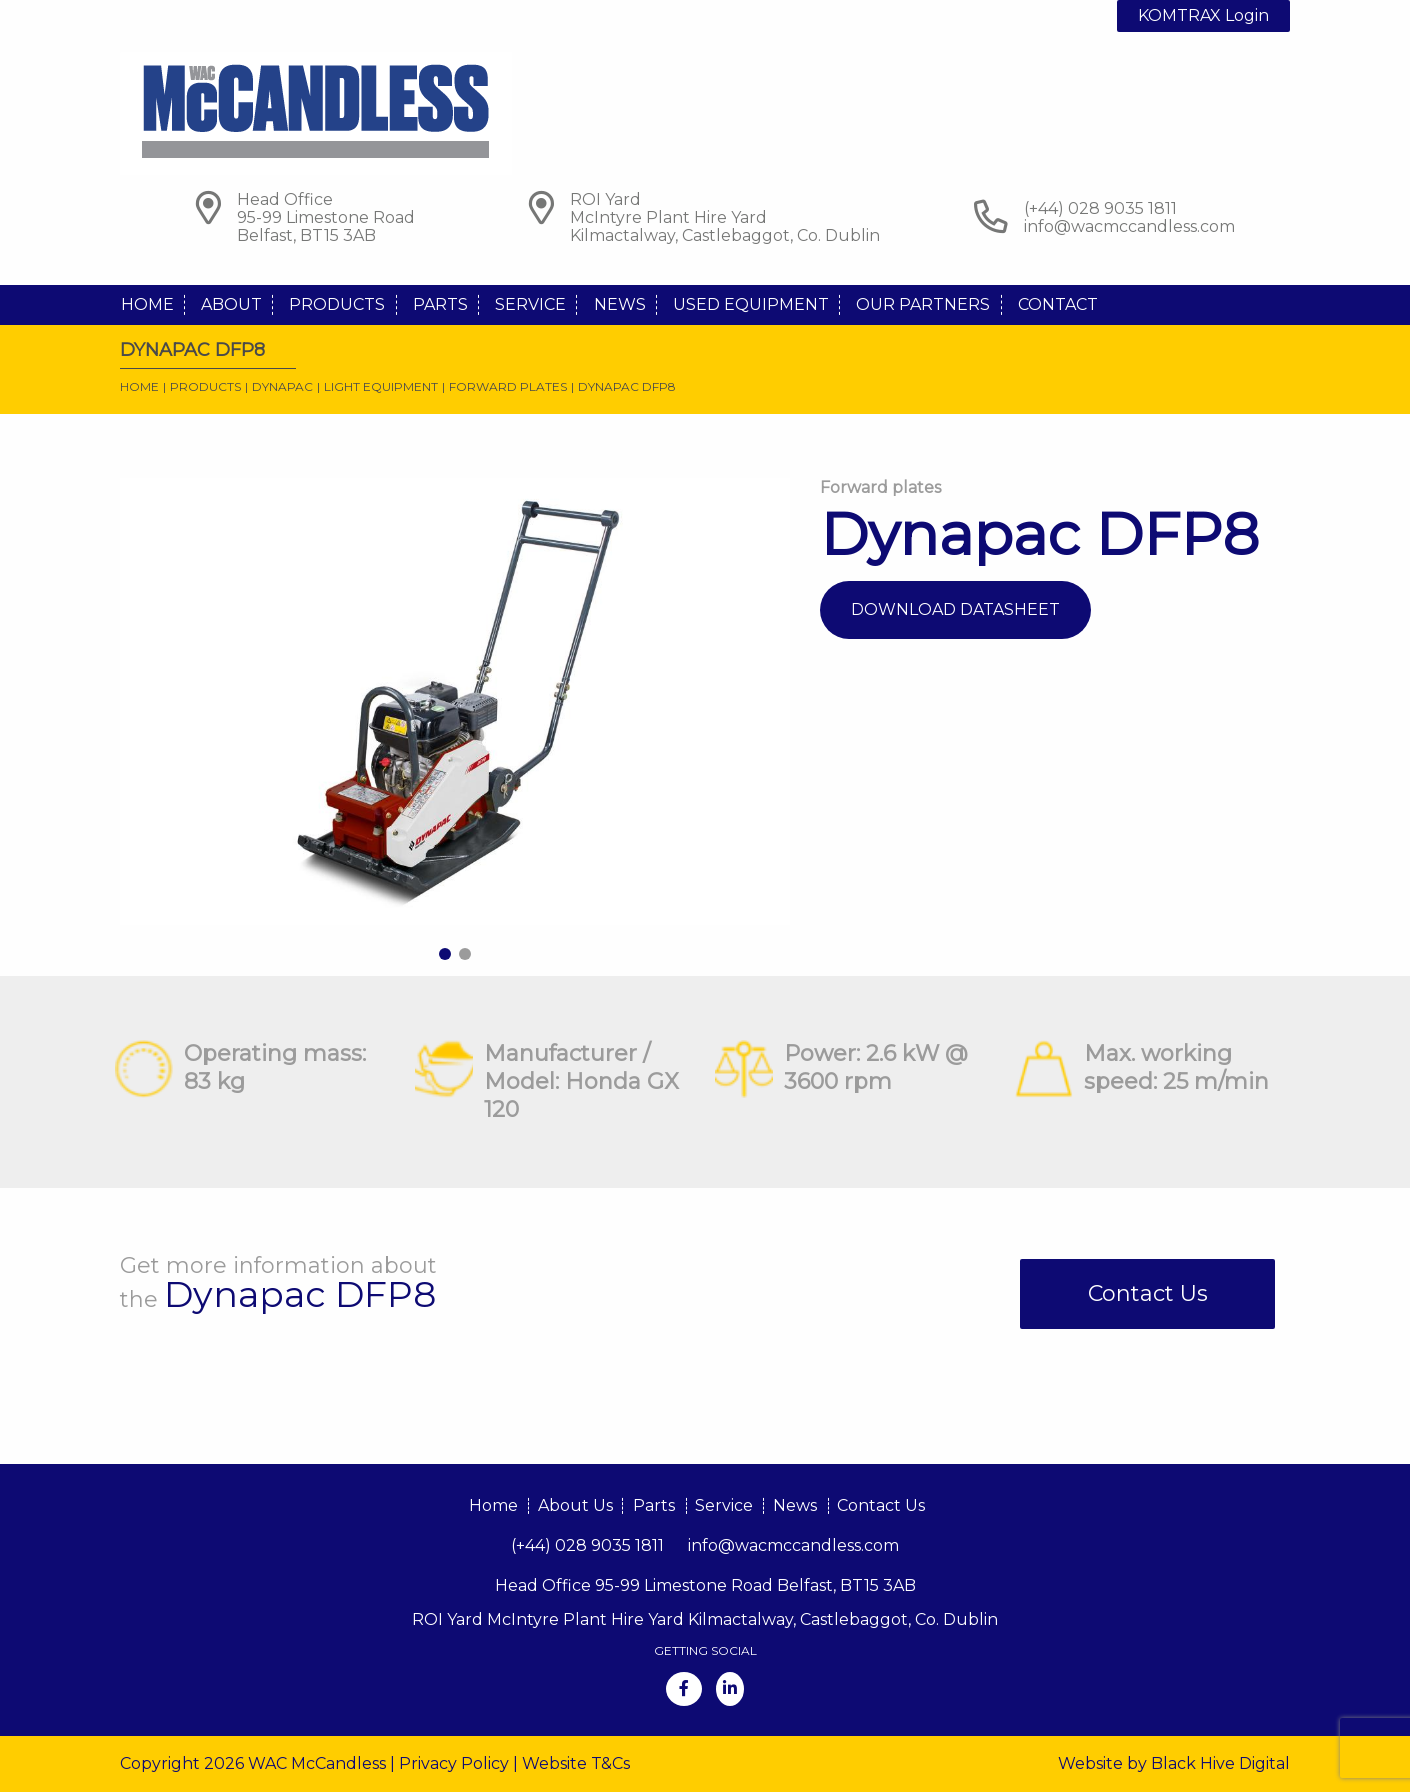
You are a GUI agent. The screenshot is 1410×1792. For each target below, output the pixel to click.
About (231, 304)
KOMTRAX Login (1203, 15)
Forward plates (508, 386)
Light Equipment (381, 386)
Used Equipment (751, 304)
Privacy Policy (454, 1763)
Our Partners (923, 304)
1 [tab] (445, 954)
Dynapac (282, 386)
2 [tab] (465, 954)
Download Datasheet (955, 609)
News (620, 304)
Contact (1058, 304)
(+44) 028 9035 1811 (587, 1545)
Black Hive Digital (1220, 1763)
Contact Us (1148, 1293)
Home (147, 304)
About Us (575, 1505)
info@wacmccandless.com (1129, 226)
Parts (440, 304)
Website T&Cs (576, 1763)
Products (337, 304)
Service (530, 304)
